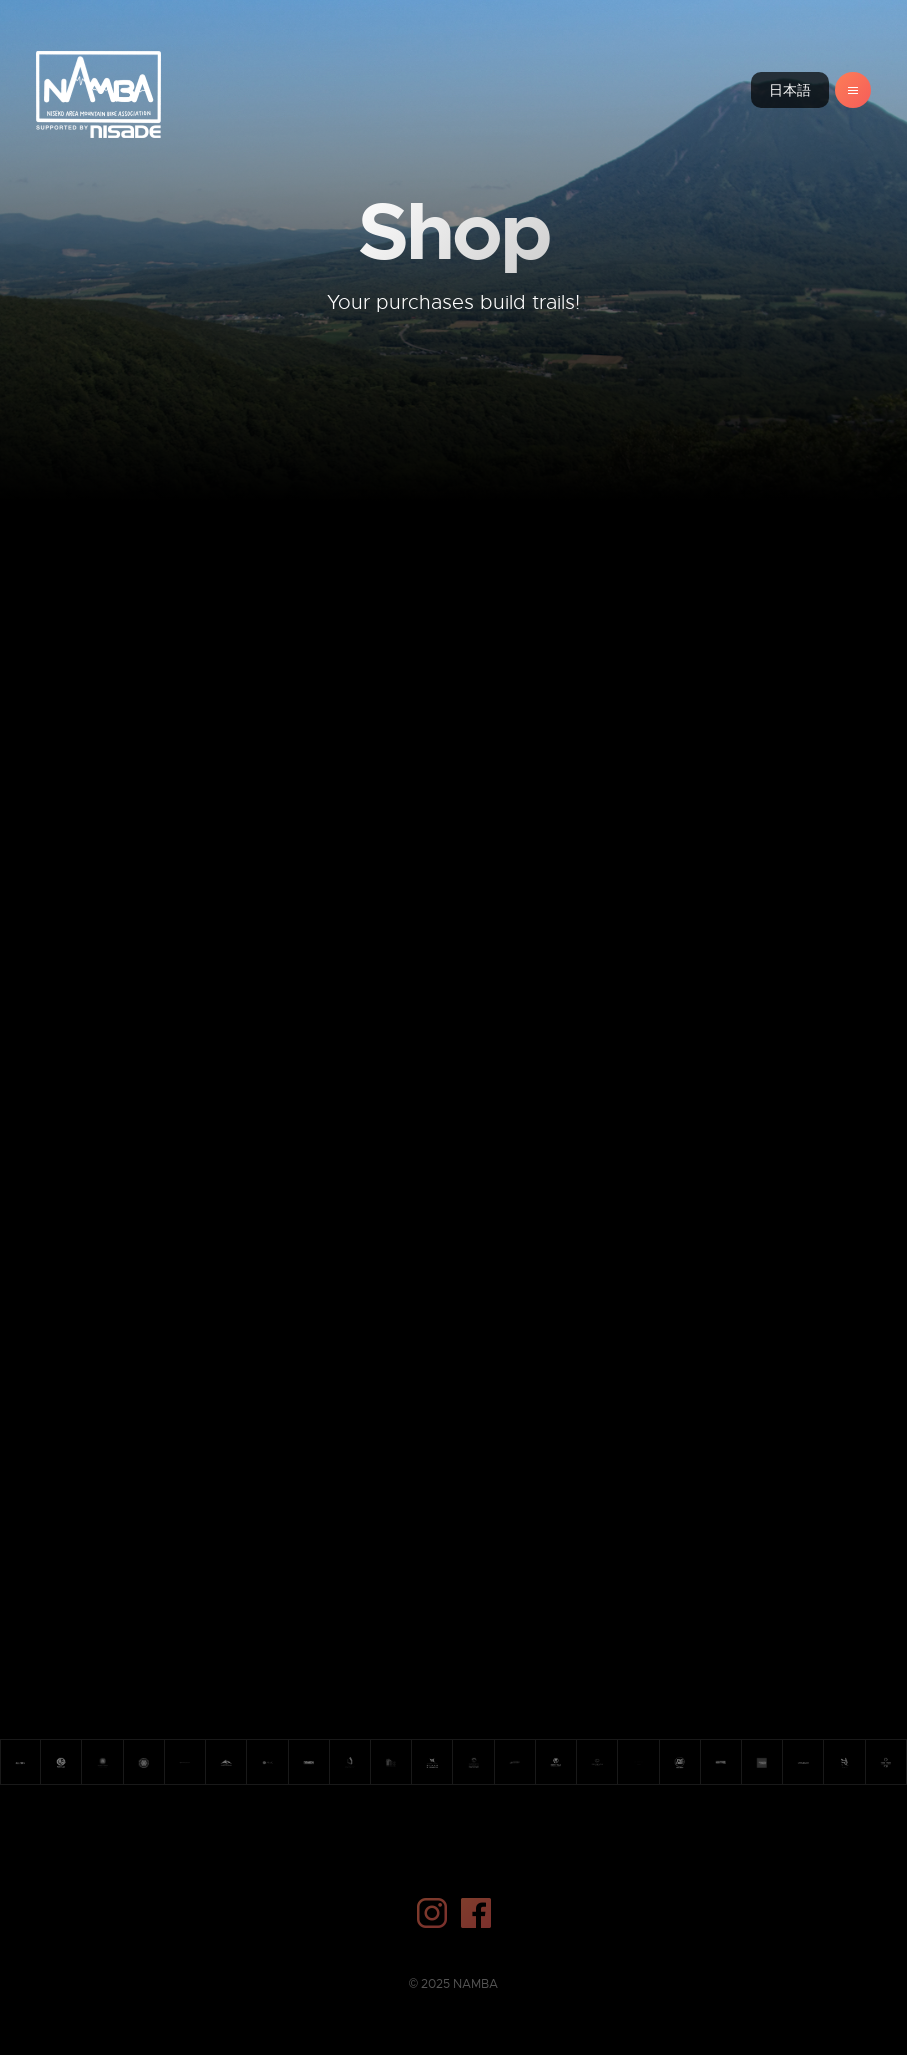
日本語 (790, 90)
